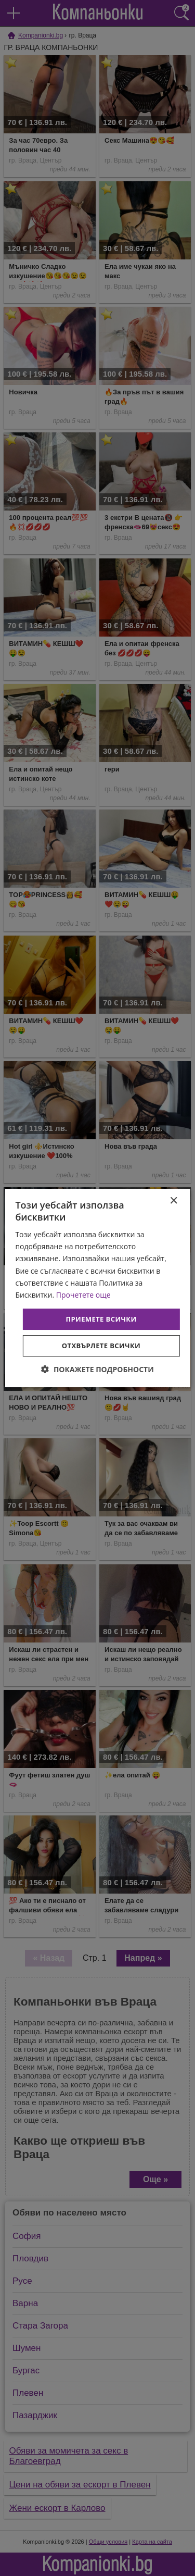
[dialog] (97, 1288)
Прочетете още (83, 1295)
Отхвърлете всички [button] (101, 1345)
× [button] (173, 1201)
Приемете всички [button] (101, 1319)
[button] (97, 1369)
